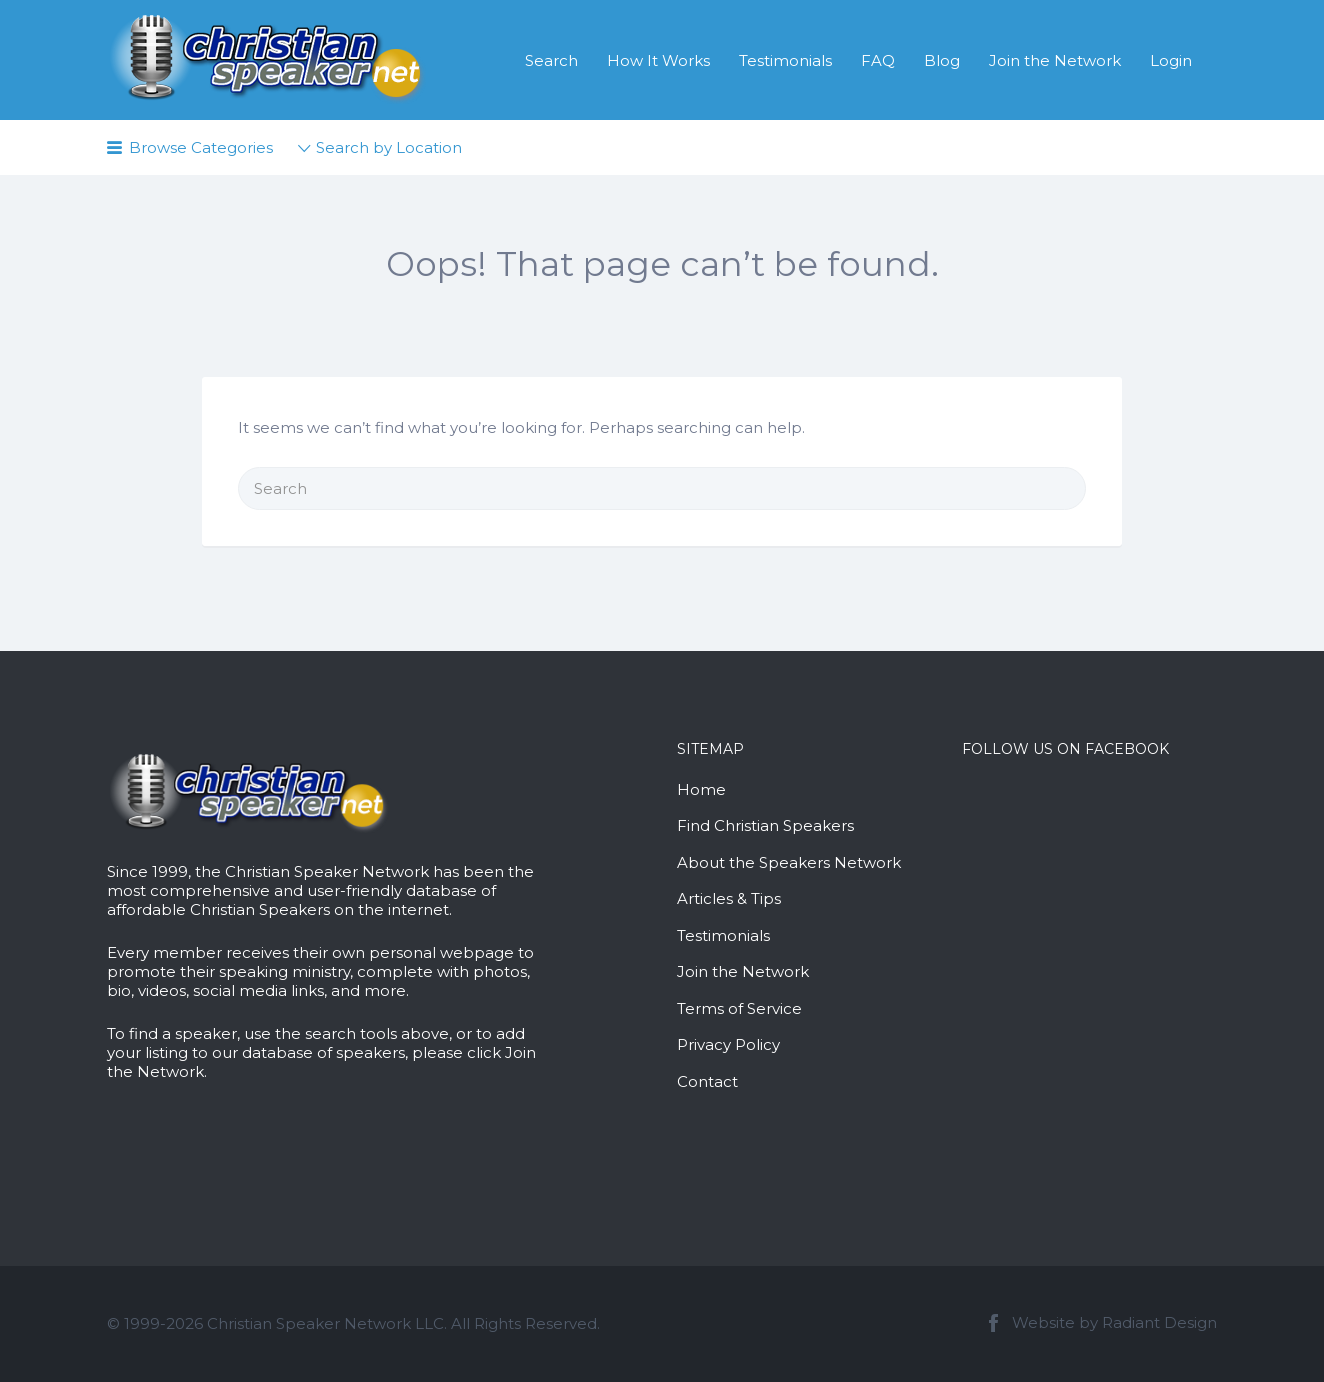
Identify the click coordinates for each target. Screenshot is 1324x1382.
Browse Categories (201, 147)
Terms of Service (739, 1008)
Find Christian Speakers (765, 825)
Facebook (993, 1323)
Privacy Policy (728, 1044)
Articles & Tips (729, 898)
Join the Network (1055, 60)
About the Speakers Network (789, 862)
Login (1171, 60)
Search (551, 60)
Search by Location (389, 147)
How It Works (658, 60)
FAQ (878, 60)
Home (701, 789)
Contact (707, 1081)
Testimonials (785, 60)
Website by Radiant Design (1114, 1322)
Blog (942, 60)
